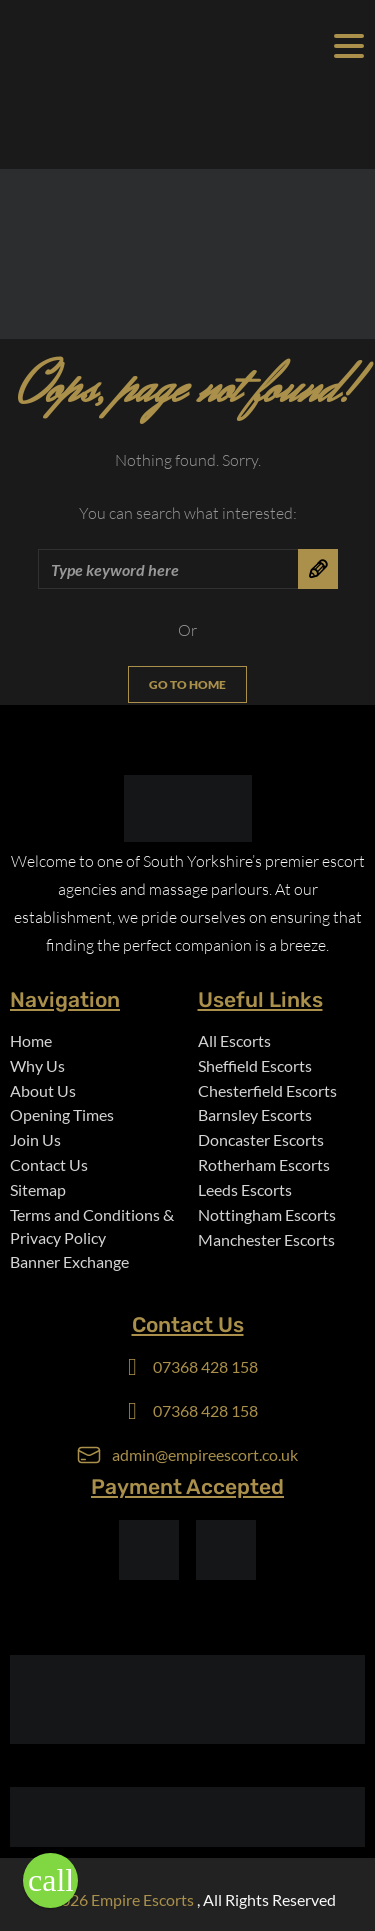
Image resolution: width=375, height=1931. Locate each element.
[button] (50, 1880)
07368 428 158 (205, 1366)
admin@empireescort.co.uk (205, 1454)
